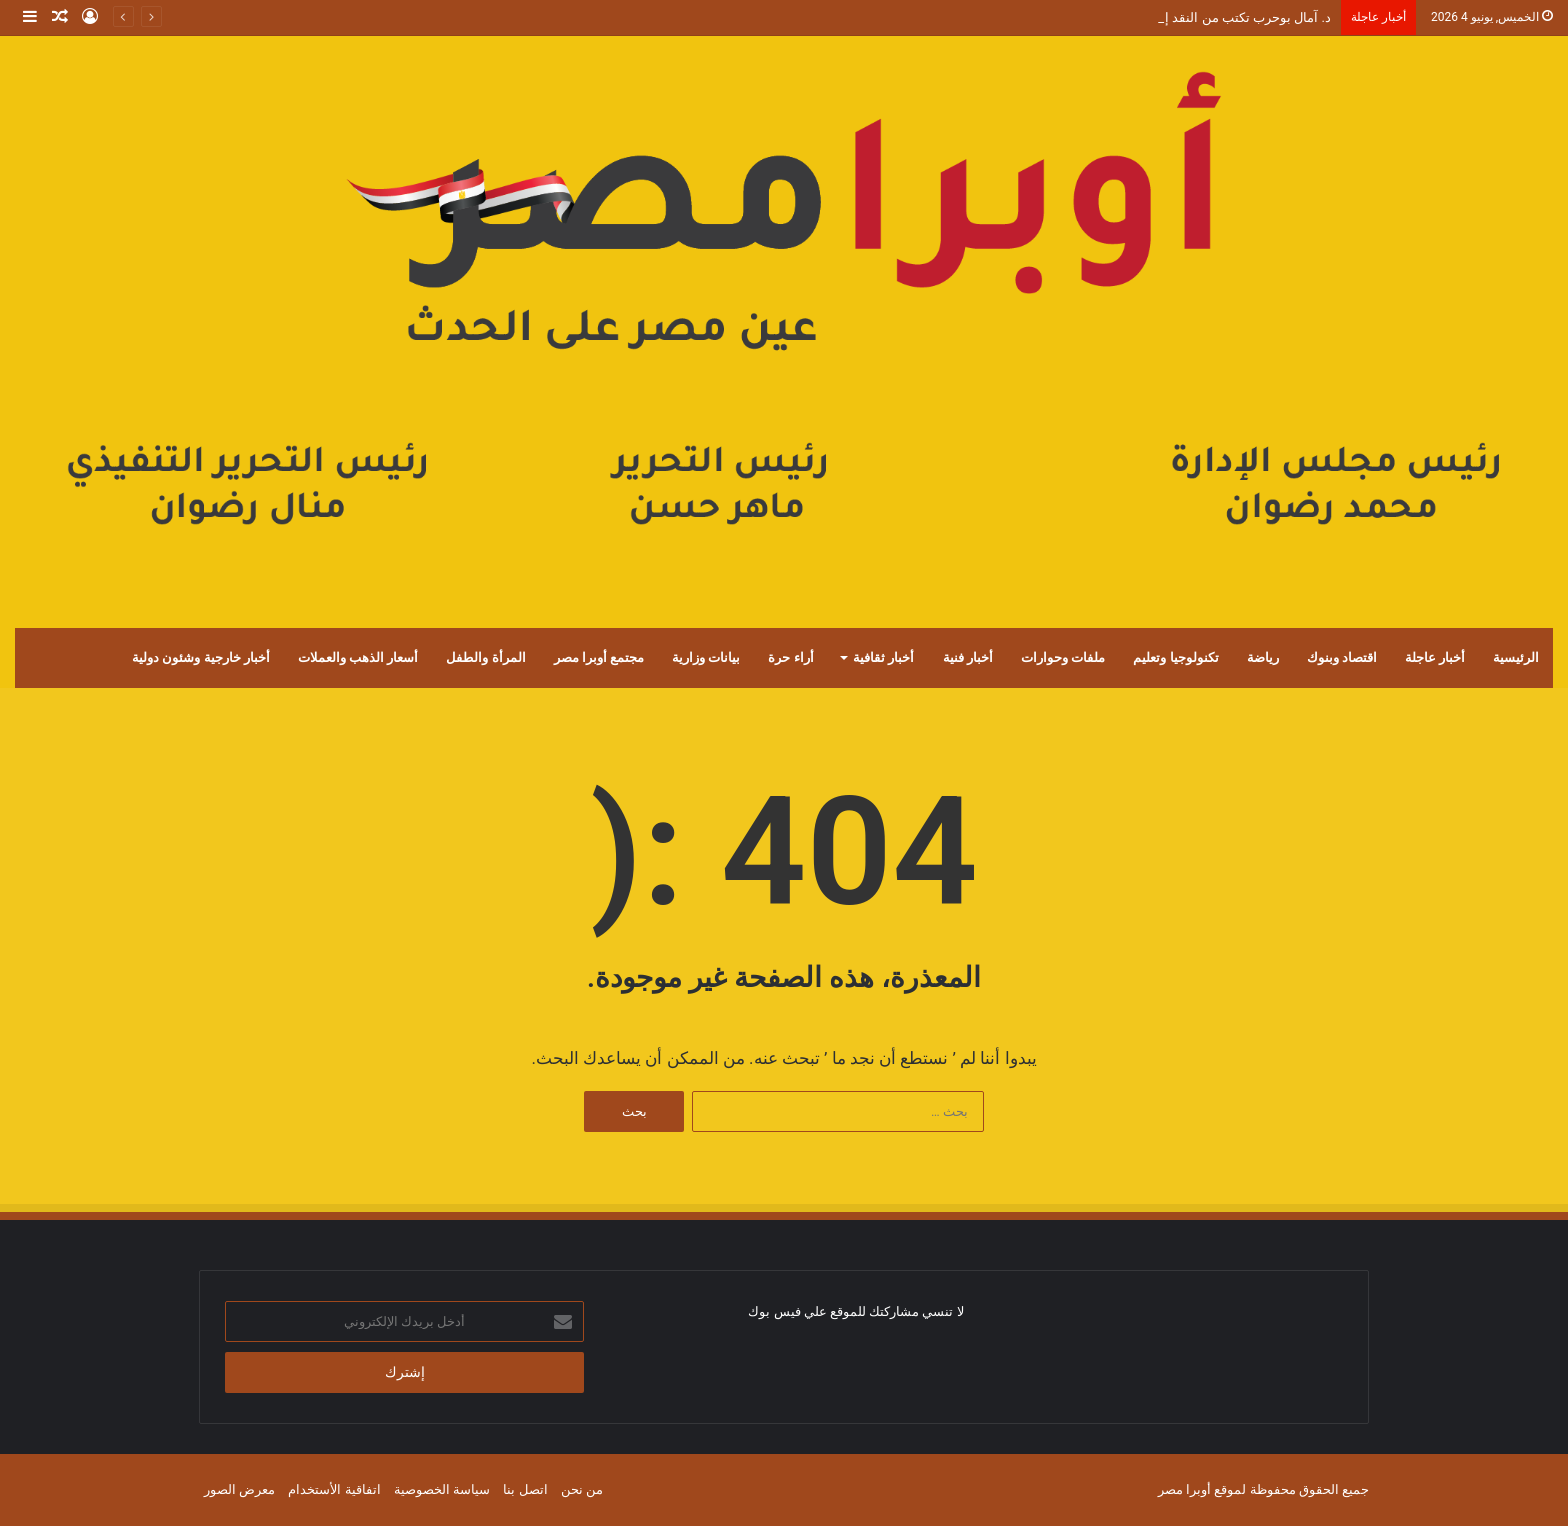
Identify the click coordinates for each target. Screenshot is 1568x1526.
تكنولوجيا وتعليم (1175, 657)
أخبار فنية (968, 657)
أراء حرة (790, 657)
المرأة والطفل (485, 657)
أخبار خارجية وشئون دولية (201, 657)
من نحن (582, 1489)
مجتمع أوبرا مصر (599, 657)
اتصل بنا (525, 1489)
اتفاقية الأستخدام (334, 1489)
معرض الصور (239, 1489)
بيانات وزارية (706, 657)
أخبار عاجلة (1435, 657)
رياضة (1263, 657)
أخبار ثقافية (883, 657)
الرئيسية (1516, 657)
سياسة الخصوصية (442, 1489)
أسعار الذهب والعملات (358, 657)
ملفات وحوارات (1063, 657)
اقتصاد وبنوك (1342, 657)
